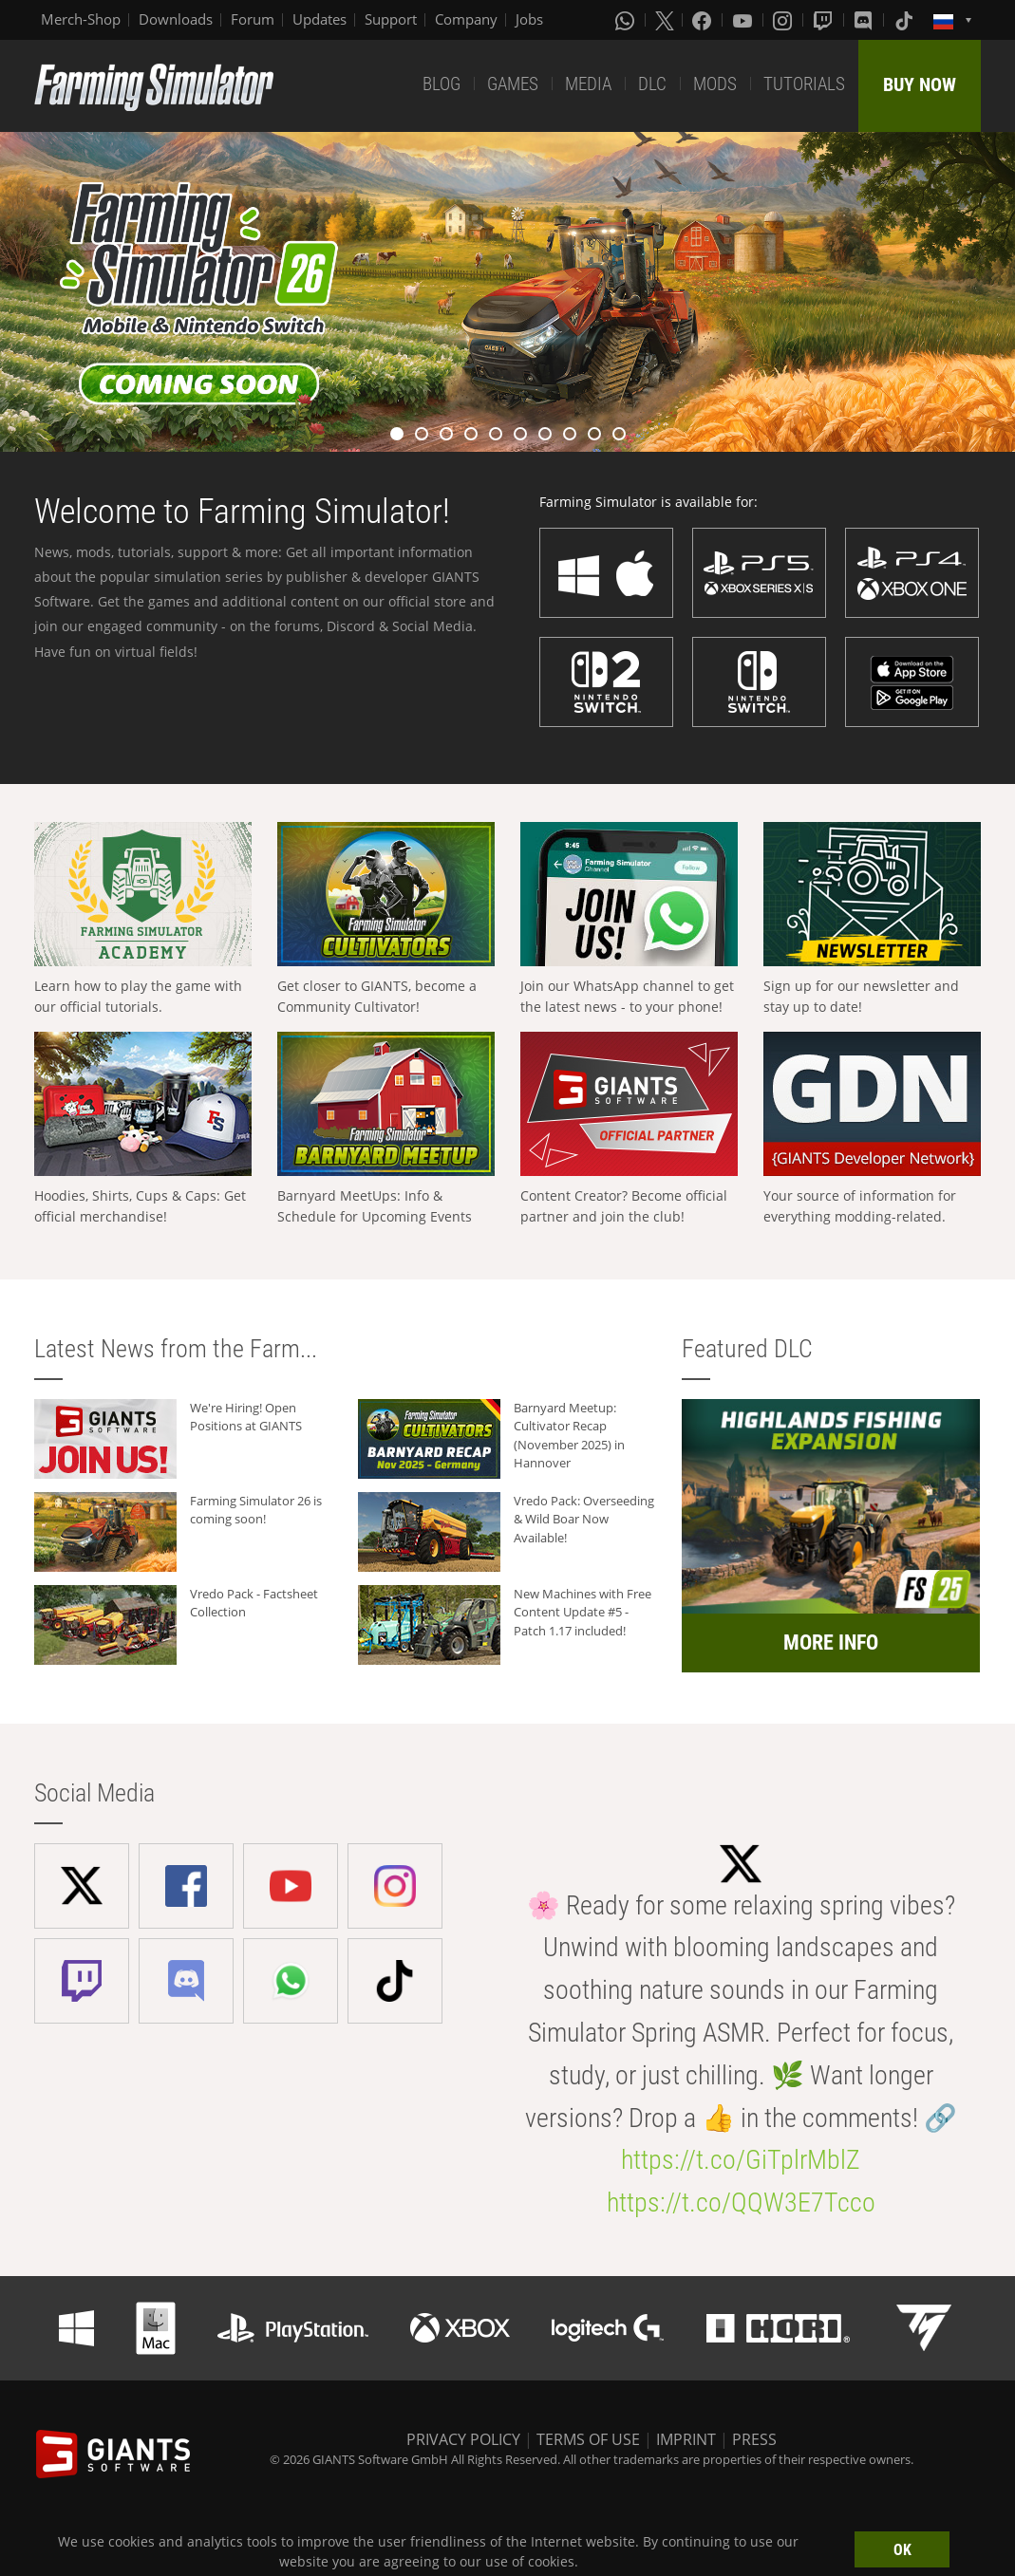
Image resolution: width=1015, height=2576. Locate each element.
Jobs (529, 18)
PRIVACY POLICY (463, 2439)
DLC (652, 84)
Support (391, 18)
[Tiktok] (905, 19)
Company (466, 18)
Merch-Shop (81, 18)
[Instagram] (784, 19)
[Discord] (865, 19)
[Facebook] (703, 19)
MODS (715, 84)
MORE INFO (830, 1642)
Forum (252, 18)
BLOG (442, 84)
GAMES (512, 84)
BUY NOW (919, 84)
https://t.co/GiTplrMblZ (740, 2159)
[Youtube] (744, 19)
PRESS (754, 2439)
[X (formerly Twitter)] (664, 19)
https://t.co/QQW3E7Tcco (741, 2202)
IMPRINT (686, 2439)
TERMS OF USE (588, 2439)
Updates (319, 18)
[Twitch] (825, 19)
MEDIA (588, 84)
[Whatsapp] (626, 19)
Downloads (176, 18)
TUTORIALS (804, 84)
